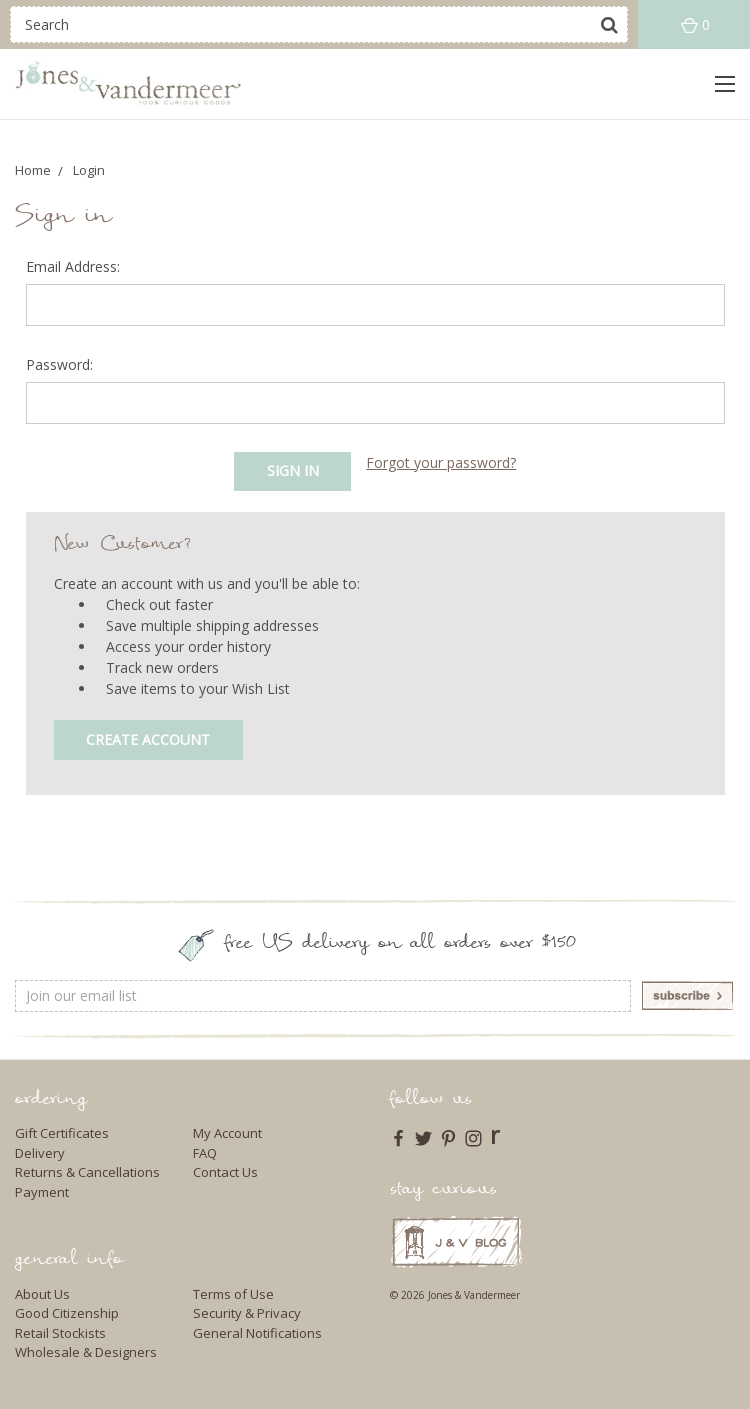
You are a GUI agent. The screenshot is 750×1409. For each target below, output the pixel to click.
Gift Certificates (62, 1133)
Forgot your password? (441, 462)
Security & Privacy (247, 1313)
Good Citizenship (67, 1313)
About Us (42, 1294)
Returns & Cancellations (87, 1172)
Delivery (40, 1153)
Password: (59, 364)
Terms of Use (233, 1294)
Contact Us (225, 1172)
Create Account (148, 739)
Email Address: (73, 266)
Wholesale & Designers (86, 1352)
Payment (42, 1192)
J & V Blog (456, 1241)
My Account (227, 1133)
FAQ (205, 1153)
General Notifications (257, 1333)
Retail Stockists (60, 1333)
